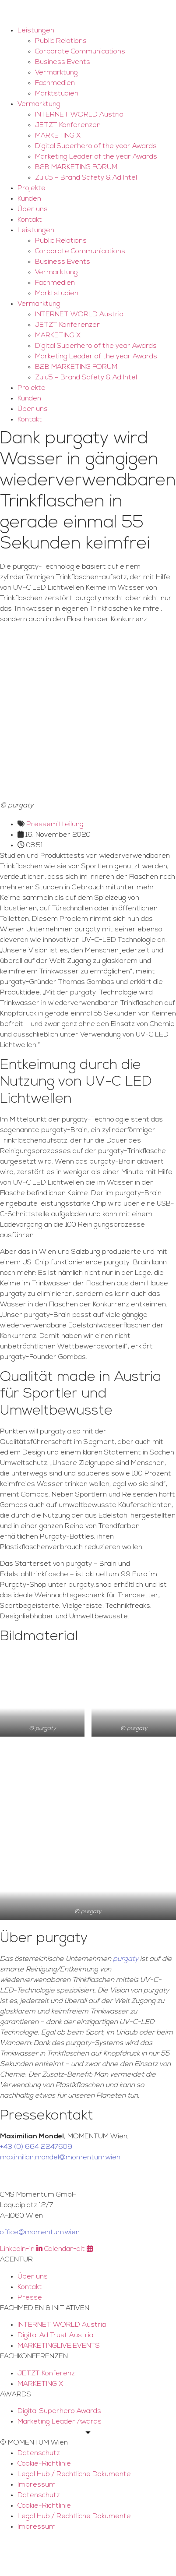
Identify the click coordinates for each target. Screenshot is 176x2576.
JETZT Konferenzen (68, 125)
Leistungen (36, 30)
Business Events (62, 62)
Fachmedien (55, 83)
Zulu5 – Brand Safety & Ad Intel (86, 177)
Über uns (33, 209)
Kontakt (30, 219)
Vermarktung (56, 72)
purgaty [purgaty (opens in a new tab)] (125, 1959)
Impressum (37, 2484)
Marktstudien (56, 93)
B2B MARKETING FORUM (76, 167)
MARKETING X (58, 135)
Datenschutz (39, 2453)
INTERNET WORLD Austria (79, 114)
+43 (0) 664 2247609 (36, 2147)
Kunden (29, 198)
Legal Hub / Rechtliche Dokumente (74, 2474)
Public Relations (61, 41)
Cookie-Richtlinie (44, 2463)
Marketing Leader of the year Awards (96, 156)
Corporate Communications (80, 51)
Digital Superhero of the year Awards (96, 146)
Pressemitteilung (55, 824)
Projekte (32, 188)
